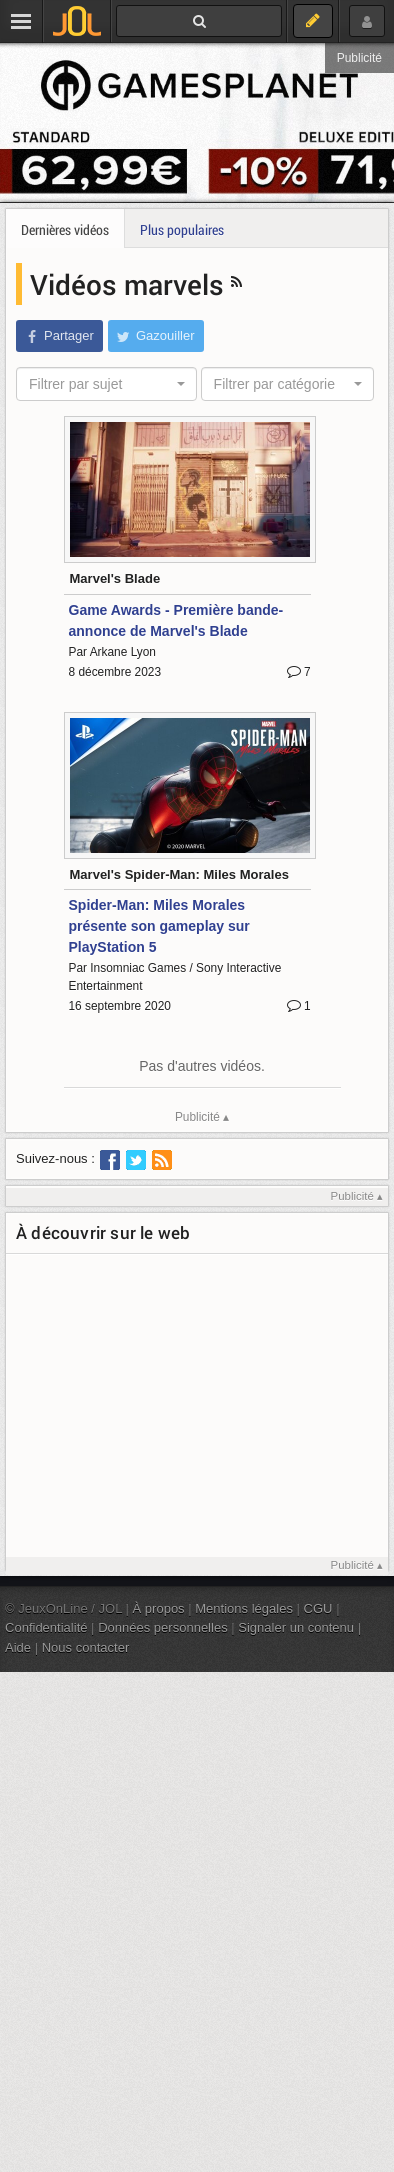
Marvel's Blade (115, 578)
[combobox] (106, 384)
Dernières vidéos (65, 229)
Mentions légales (244, 1608)
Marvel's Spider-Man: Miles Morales (179, 874)
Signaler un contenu (296, 1627)
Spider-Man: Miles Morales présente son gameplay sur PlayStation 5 (159, 926)
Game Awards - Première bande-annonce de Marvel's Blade (176, 620)
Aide (18, 1647)
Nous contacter (86, 1647)
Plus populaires (182, 229)
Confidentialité (46, 1627)
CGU (318, 1608)
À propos (159, 1608)
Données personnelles (163, 1627)
